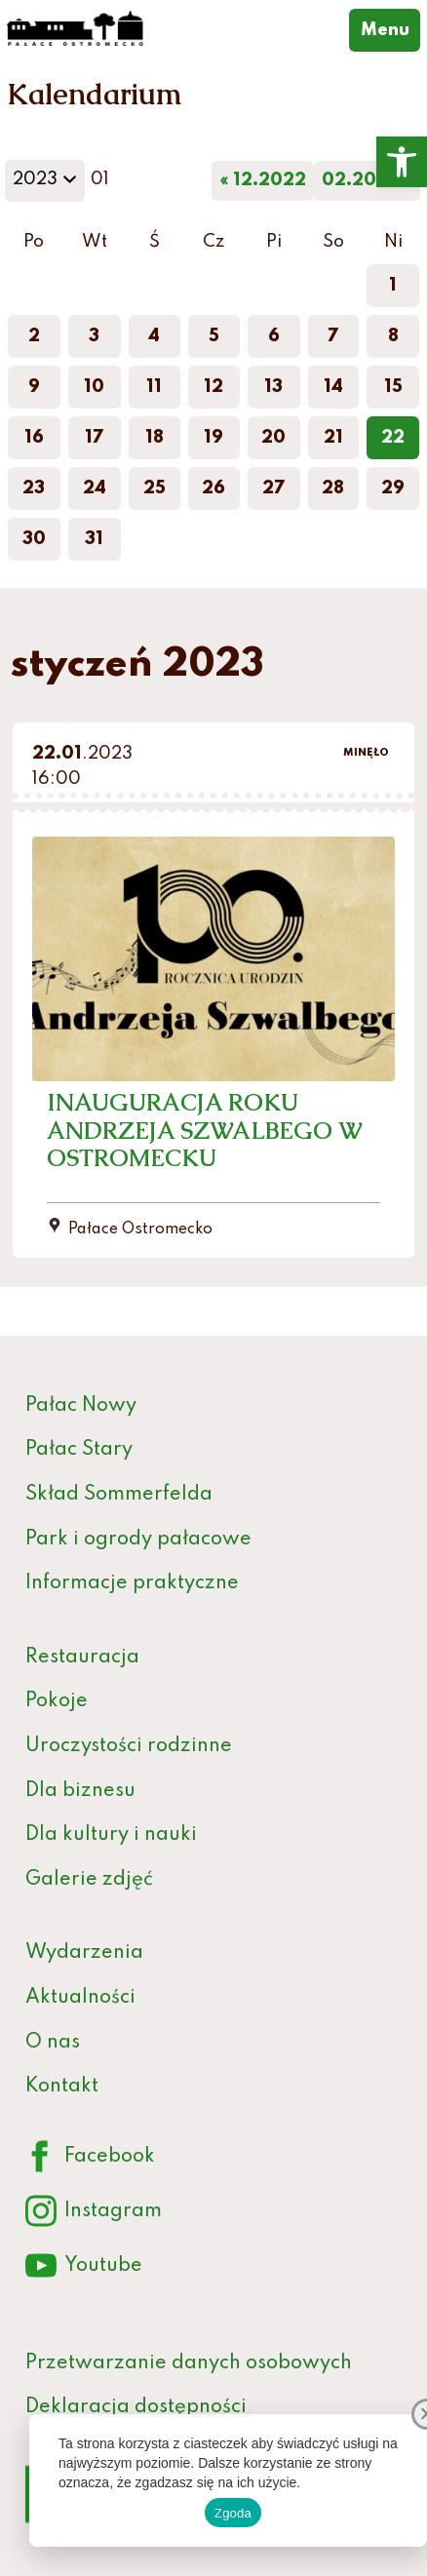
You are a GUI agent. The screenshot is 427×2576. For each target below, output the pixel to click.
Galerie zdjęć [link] (89, 1880)
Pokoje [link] (56, 1701)
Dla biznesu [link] (80, 1791)
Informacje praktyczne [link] (132, 1583)
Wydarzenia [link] (84, 1953)
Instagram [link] (93, 2212)
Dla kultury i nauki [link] (111, 1835)
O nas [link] (52, 2042)
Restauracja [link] (82, 1657)
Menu (391, 28)
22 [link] (393, 438)
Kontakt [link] (61, 2086)
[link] (401, 162)
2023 (48, 185)
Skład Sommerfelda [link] (119, 1494)
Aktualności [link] (80, 1998)
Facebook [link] (90, 2157)
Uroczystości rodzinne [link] (128, 1746)
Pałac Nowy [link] (80, 1406)
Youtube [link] (83, 2266)
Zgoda (233, 2513)
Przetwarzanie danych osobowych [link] (188, 2363)
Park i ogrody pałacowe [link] (138, 1539)
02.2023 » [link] (367, 180)
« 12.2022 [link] (262, 180)
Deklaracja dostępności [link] (136, 2407)
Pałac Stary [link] (79, 1450)
